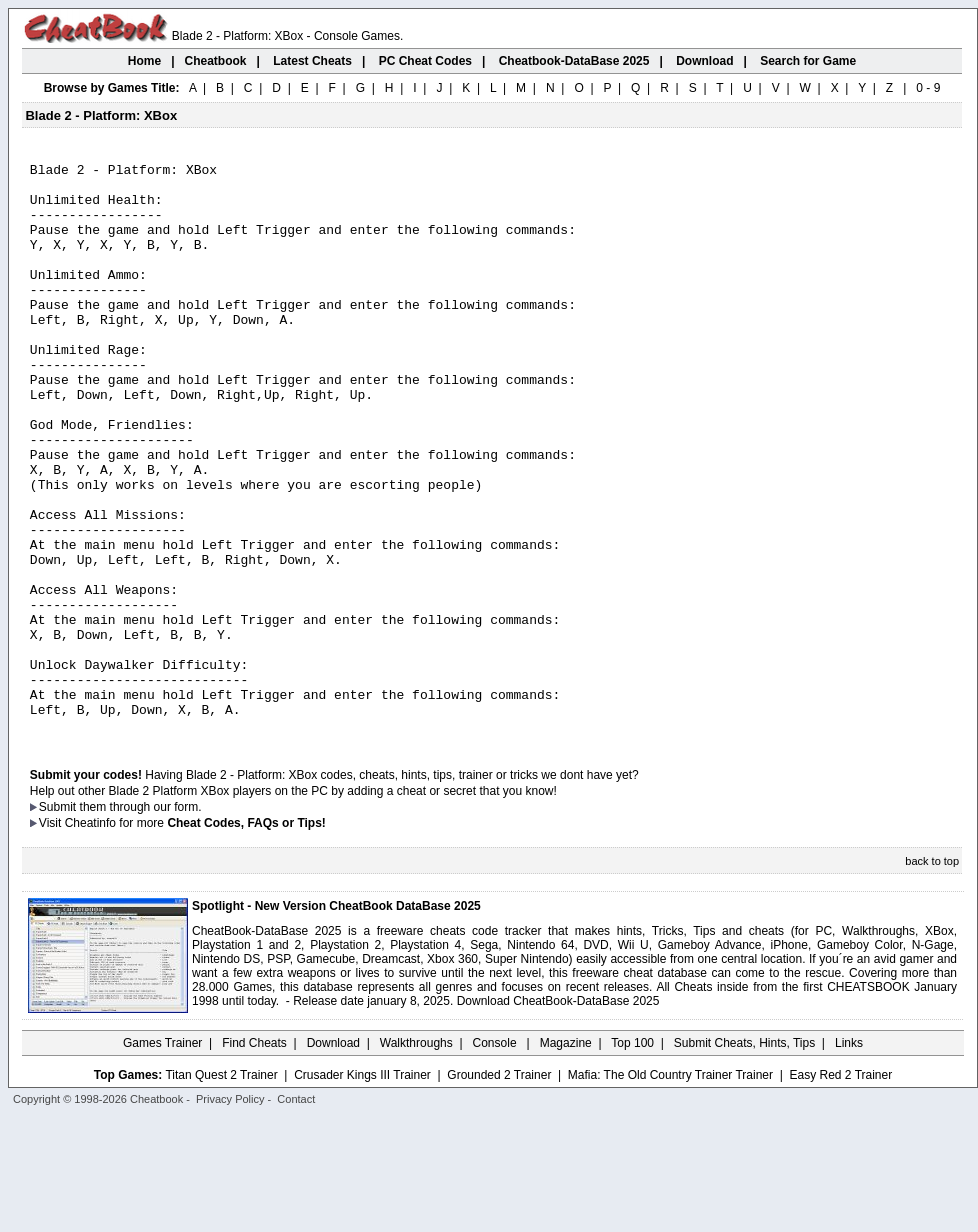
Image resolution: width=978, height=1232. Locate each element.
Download (333, 1157)
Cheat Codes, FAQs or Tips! (246, 937)
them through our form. (141, 921)
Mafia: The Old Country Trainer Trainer (670, 1189)
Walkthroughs (416, 1157)
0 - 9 (928, 88)
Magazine (566, 1157)
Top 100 (632, 1157)
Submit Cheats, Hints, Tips (744, 1157)
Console (496, 1157)
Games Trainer (162, 1157)
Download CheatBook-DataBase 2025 (558, 1115)
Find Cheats (254, 1157)
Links (849, 1157)
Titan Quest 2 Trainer (221, 1189)
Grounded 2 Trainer (499, 1189)
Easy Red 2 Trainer (840, 1189)
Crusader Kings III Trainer (362, 1189)
